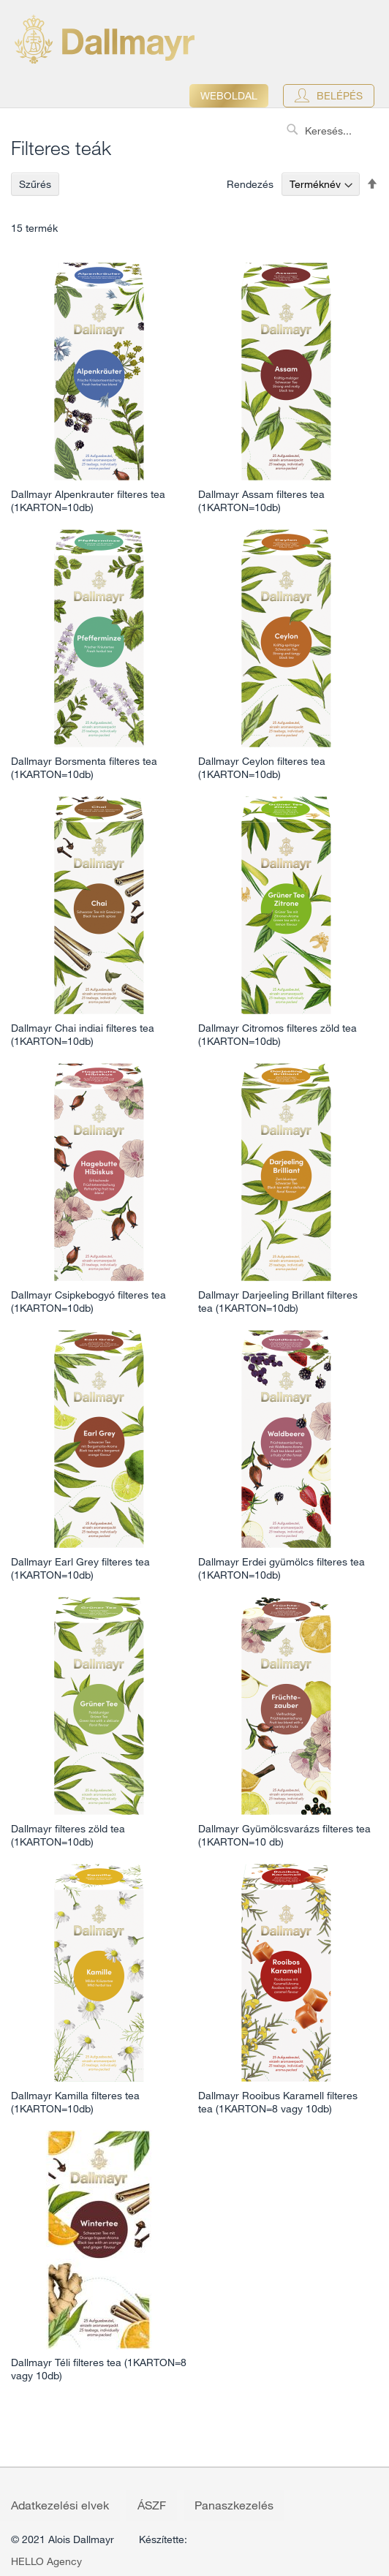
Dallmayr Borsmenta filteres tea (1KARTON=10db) (84, 768)
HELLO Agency (46, 2561)
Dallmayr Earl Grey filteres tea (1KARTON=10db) (80, 1568)
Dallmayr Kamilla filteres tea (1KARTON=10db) (75, 2102)
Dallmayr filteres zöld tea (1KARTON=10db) (68, 1835)
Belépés (340, 95)
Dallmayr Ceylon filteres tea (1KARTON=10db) (261, 768)
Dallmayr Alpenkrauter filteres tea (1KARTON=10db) (88, 501)
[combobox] (334, 131)
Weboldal (228, 95)
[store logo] (104, 39)
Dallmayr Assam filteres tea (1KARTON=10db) (261, 501)
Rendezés (250, 184)
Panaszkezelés (233, 2505)
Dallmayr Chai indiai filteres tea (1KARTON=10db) (82, 1034)
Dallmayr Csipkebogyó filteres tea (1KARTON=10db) (88, 1301)
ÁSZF (151, 2505)
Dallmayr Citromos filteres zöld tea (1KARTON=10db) (277, 1034)
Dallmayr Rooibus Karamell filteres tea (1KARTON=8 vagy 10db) (278, 2102)
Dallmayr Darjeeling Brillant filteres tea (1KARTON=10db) (278, 1301)
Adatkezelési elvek (60, 2505)
